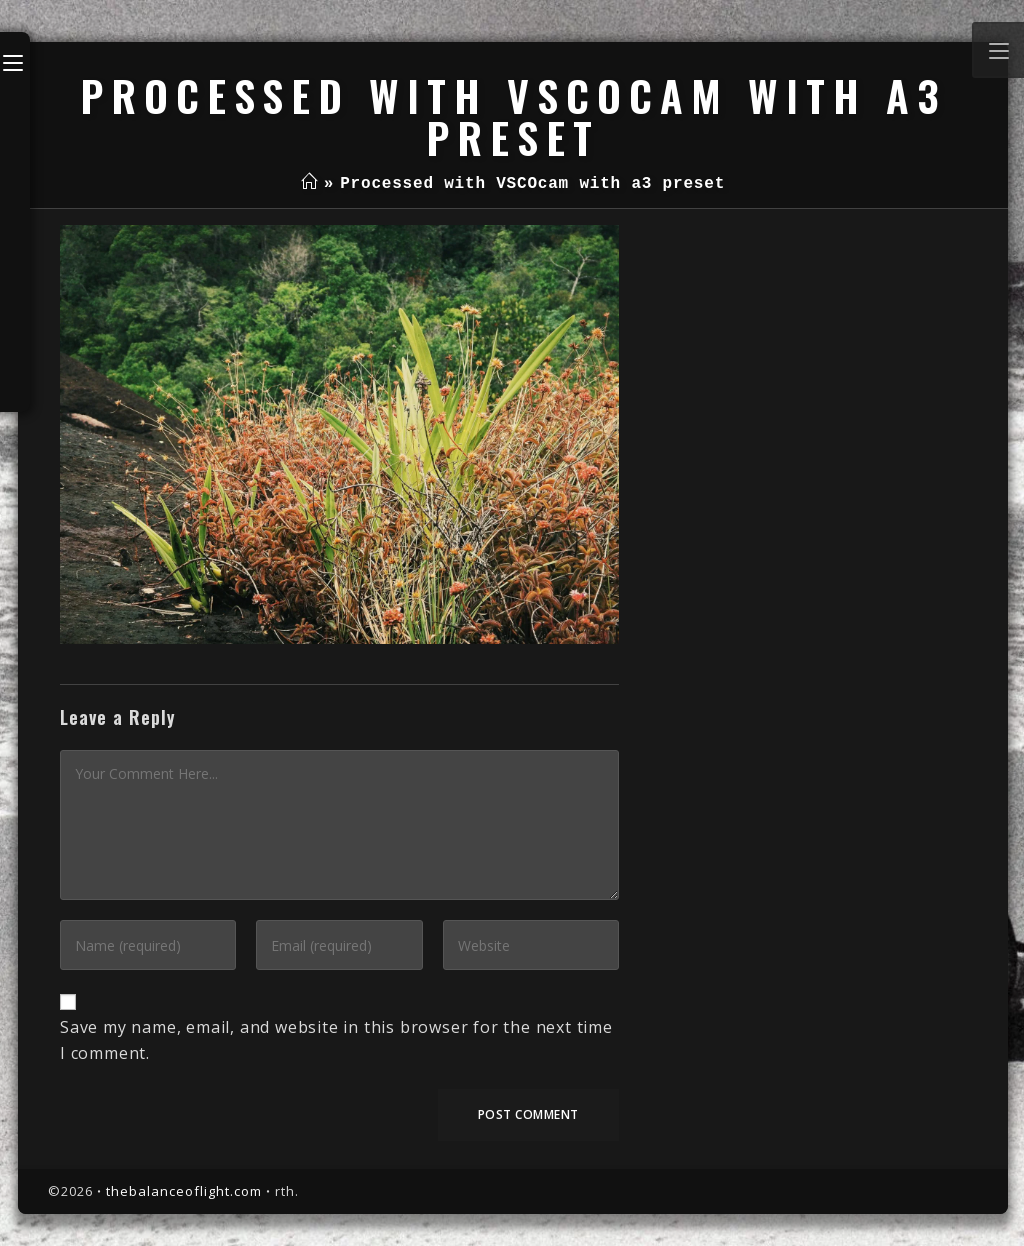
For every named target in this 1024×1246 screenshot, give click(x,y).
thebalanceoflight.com (184, 1191)
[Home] (309, 184)
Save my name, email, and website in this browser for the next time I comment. (336, 1040)
